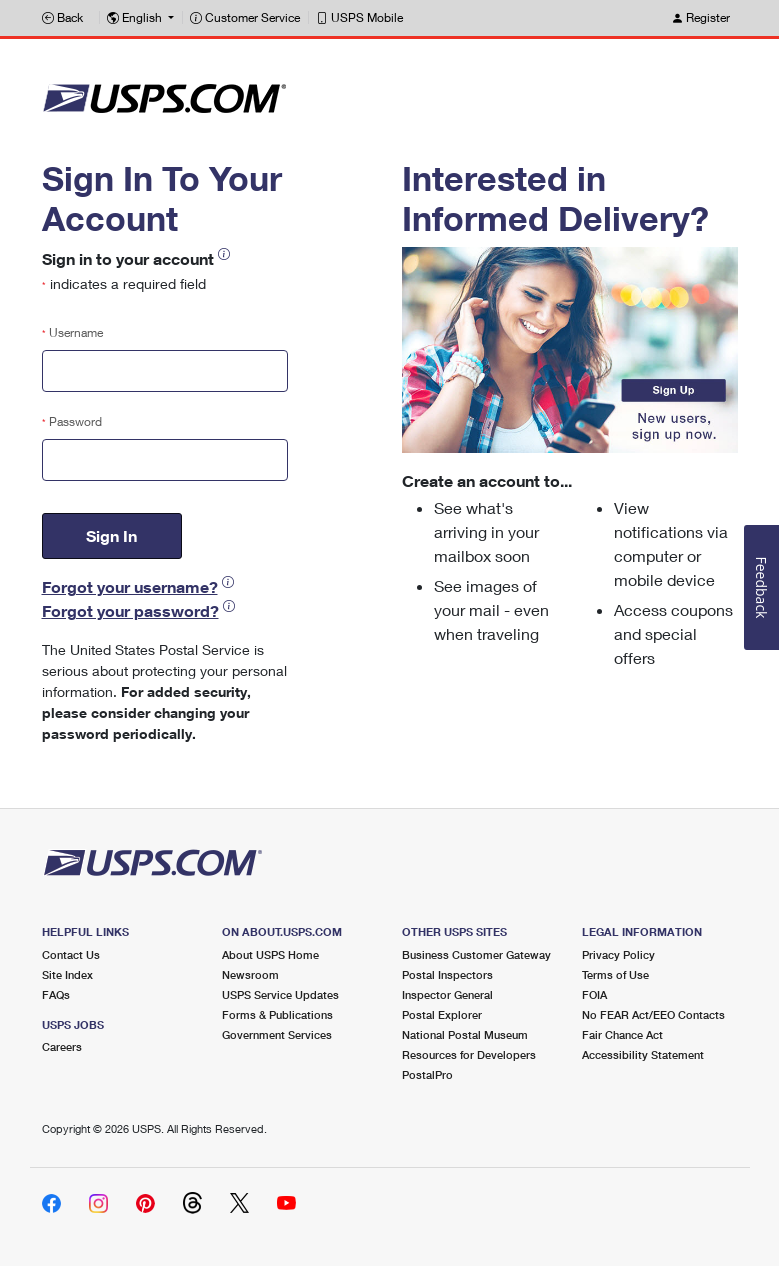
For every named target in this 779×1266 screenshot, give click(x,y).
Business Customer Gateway (476, 954)
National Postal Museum (465, 1034)
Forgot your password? (130, 610)
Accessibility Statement (643, 1054)
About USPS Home (270, 954)
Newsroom (250, 974)
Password (72, 421)
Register (700, 17)
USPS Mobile (359, 17)
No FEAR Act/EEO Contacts (653, 1014)
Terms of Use (615, 974)
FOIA (594, 994)
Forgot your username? (130, 586)
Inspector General (447, 994)
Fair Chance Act (622, 1034)
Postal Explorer (442, 1014)
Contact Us (71, 954)
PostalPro (427, 1074)
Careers (62, 1046)
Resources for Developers (469, 1054)
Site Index (67, 974)
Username (72, 332)
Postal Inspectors (447, 974)
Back (62, 17)
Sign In (111, 535)
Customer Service (245, 17)
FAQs (56, 994)
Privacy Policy (618, 954)
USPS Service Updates (280, 994)
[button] (140, 18)
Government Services (277, 1034)
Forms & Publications (277, 1014)
